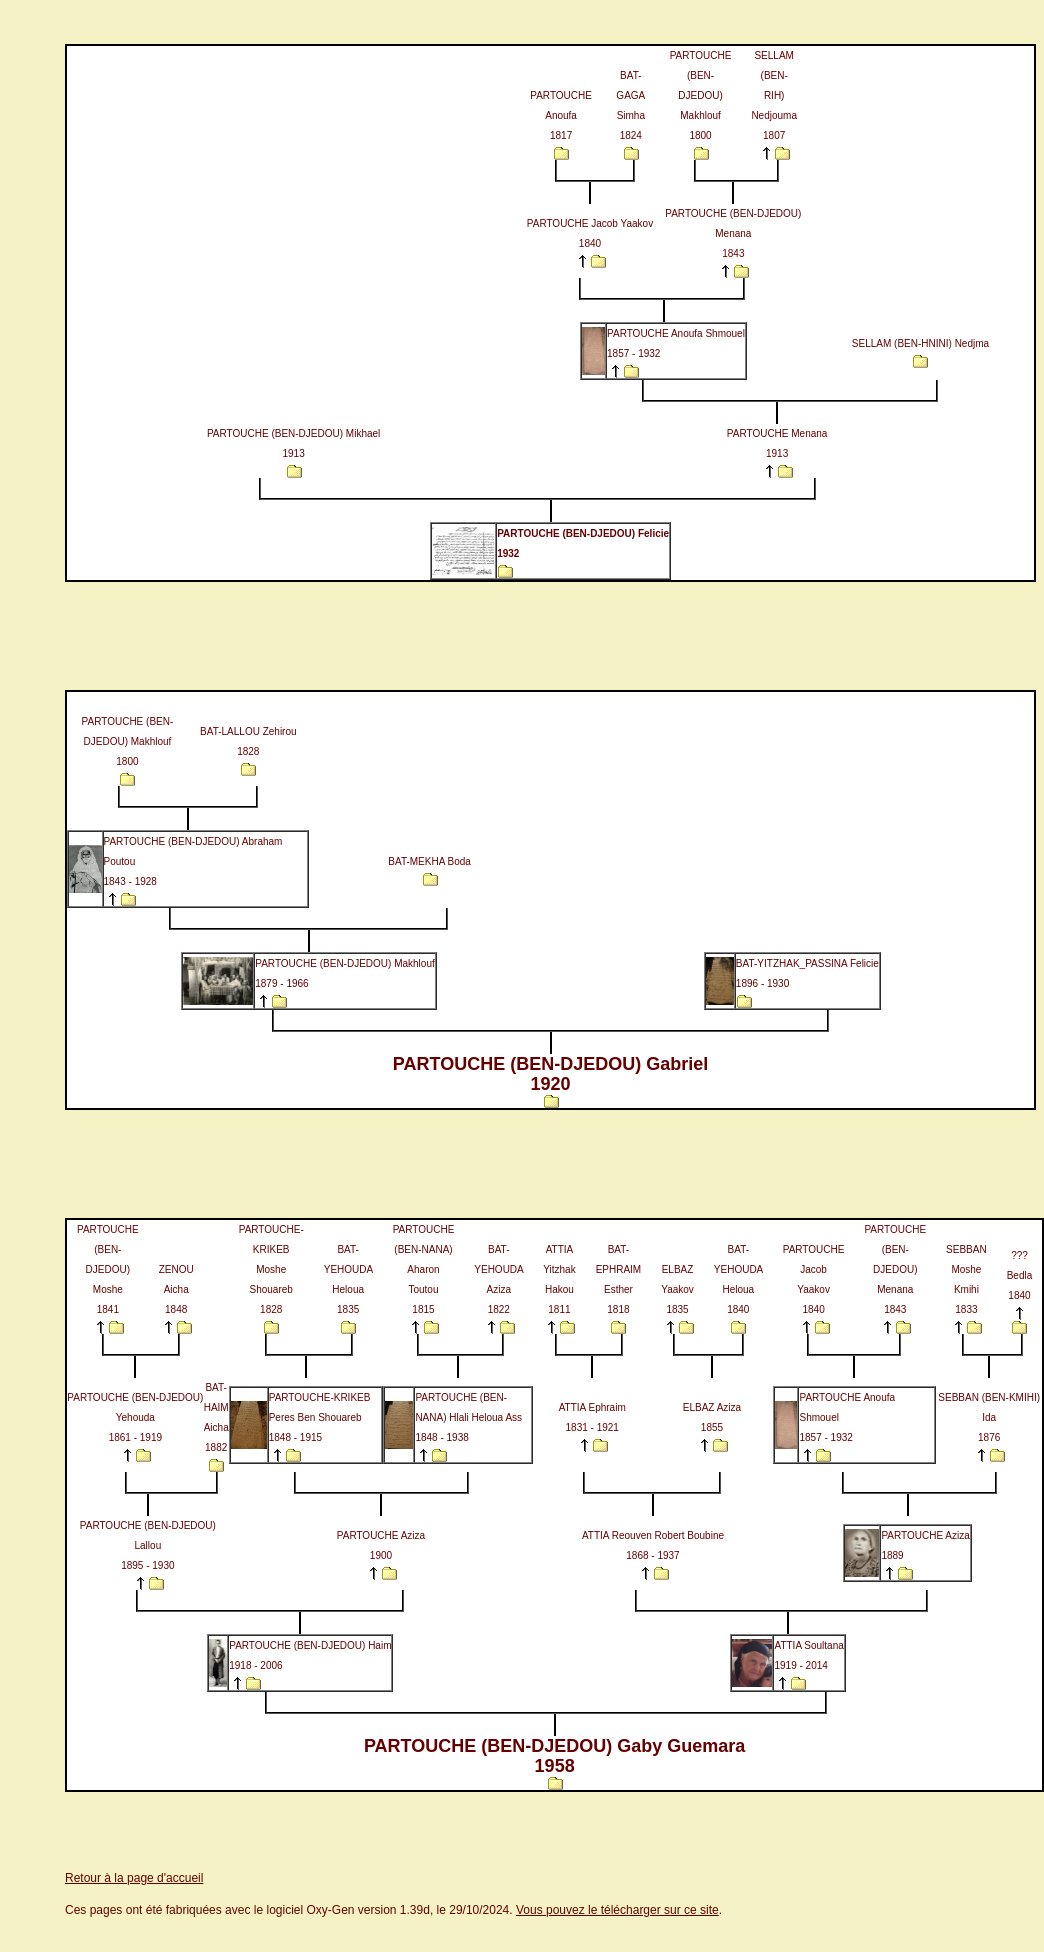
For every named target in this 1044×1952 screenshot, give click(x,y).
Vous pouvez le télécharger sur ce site (617, 1910)
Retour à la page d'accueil (134, 1878)
